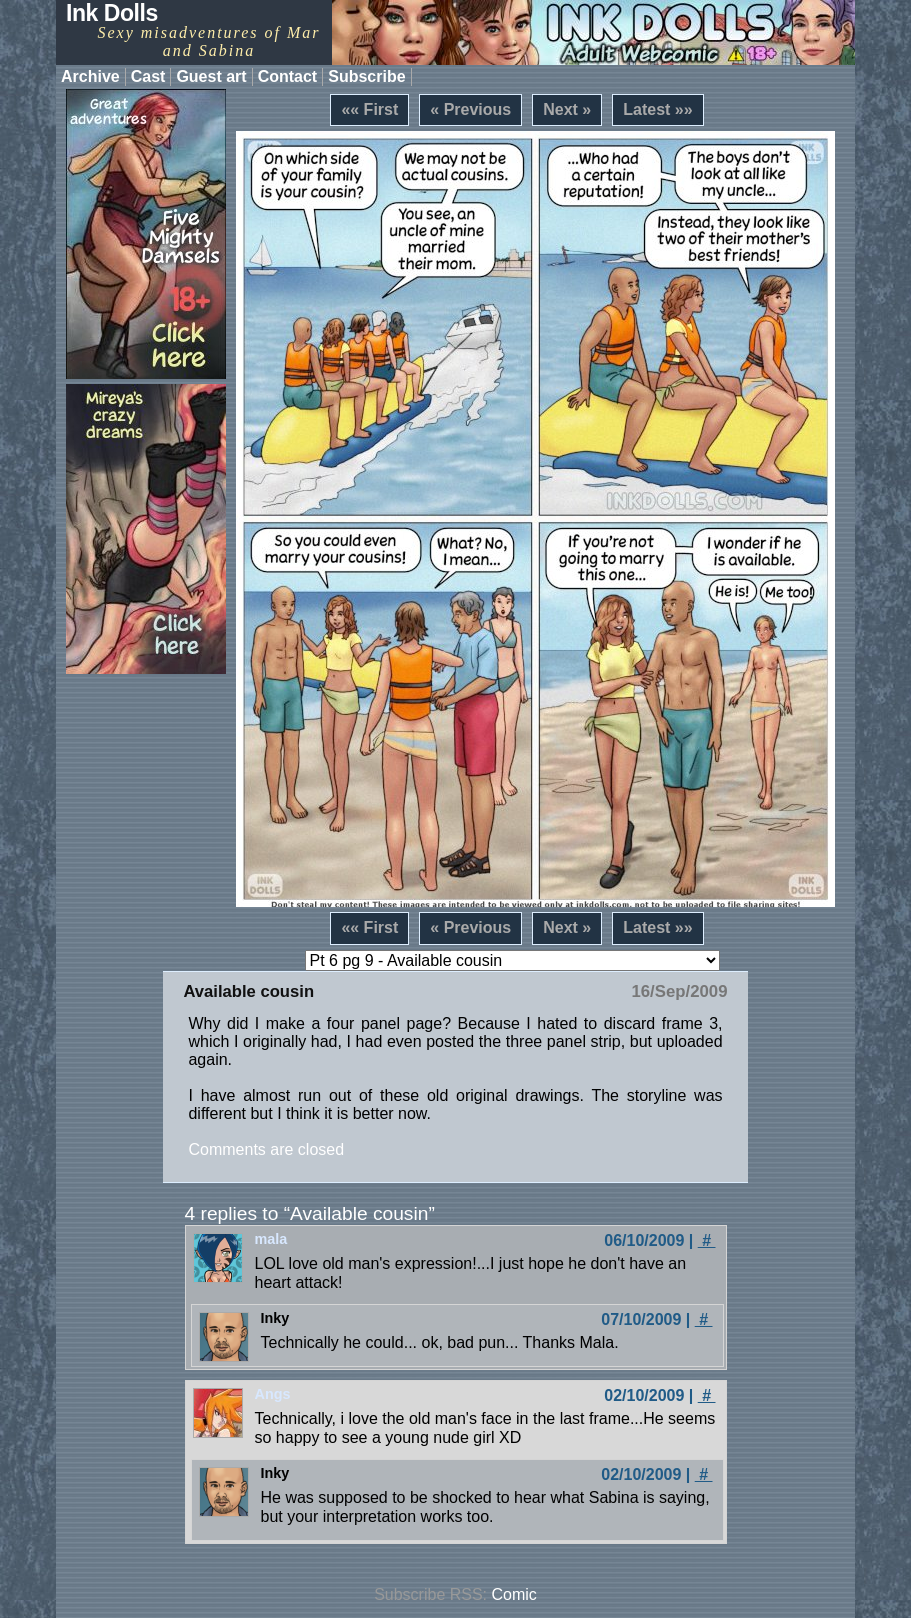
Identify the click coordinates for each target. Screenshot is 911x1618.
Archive (90, 76)
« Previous (470, 109)
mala (271, 1239)
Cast (148, 76)
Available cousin (248, 991)
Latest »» (657, 109)
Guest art (211, 76)
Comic (514, 1594)
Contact (288, 76)
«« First (369, 109)
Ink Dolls (112, 13)
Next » (567, 109)
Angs (273, 1394)
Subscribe (366, 76)
